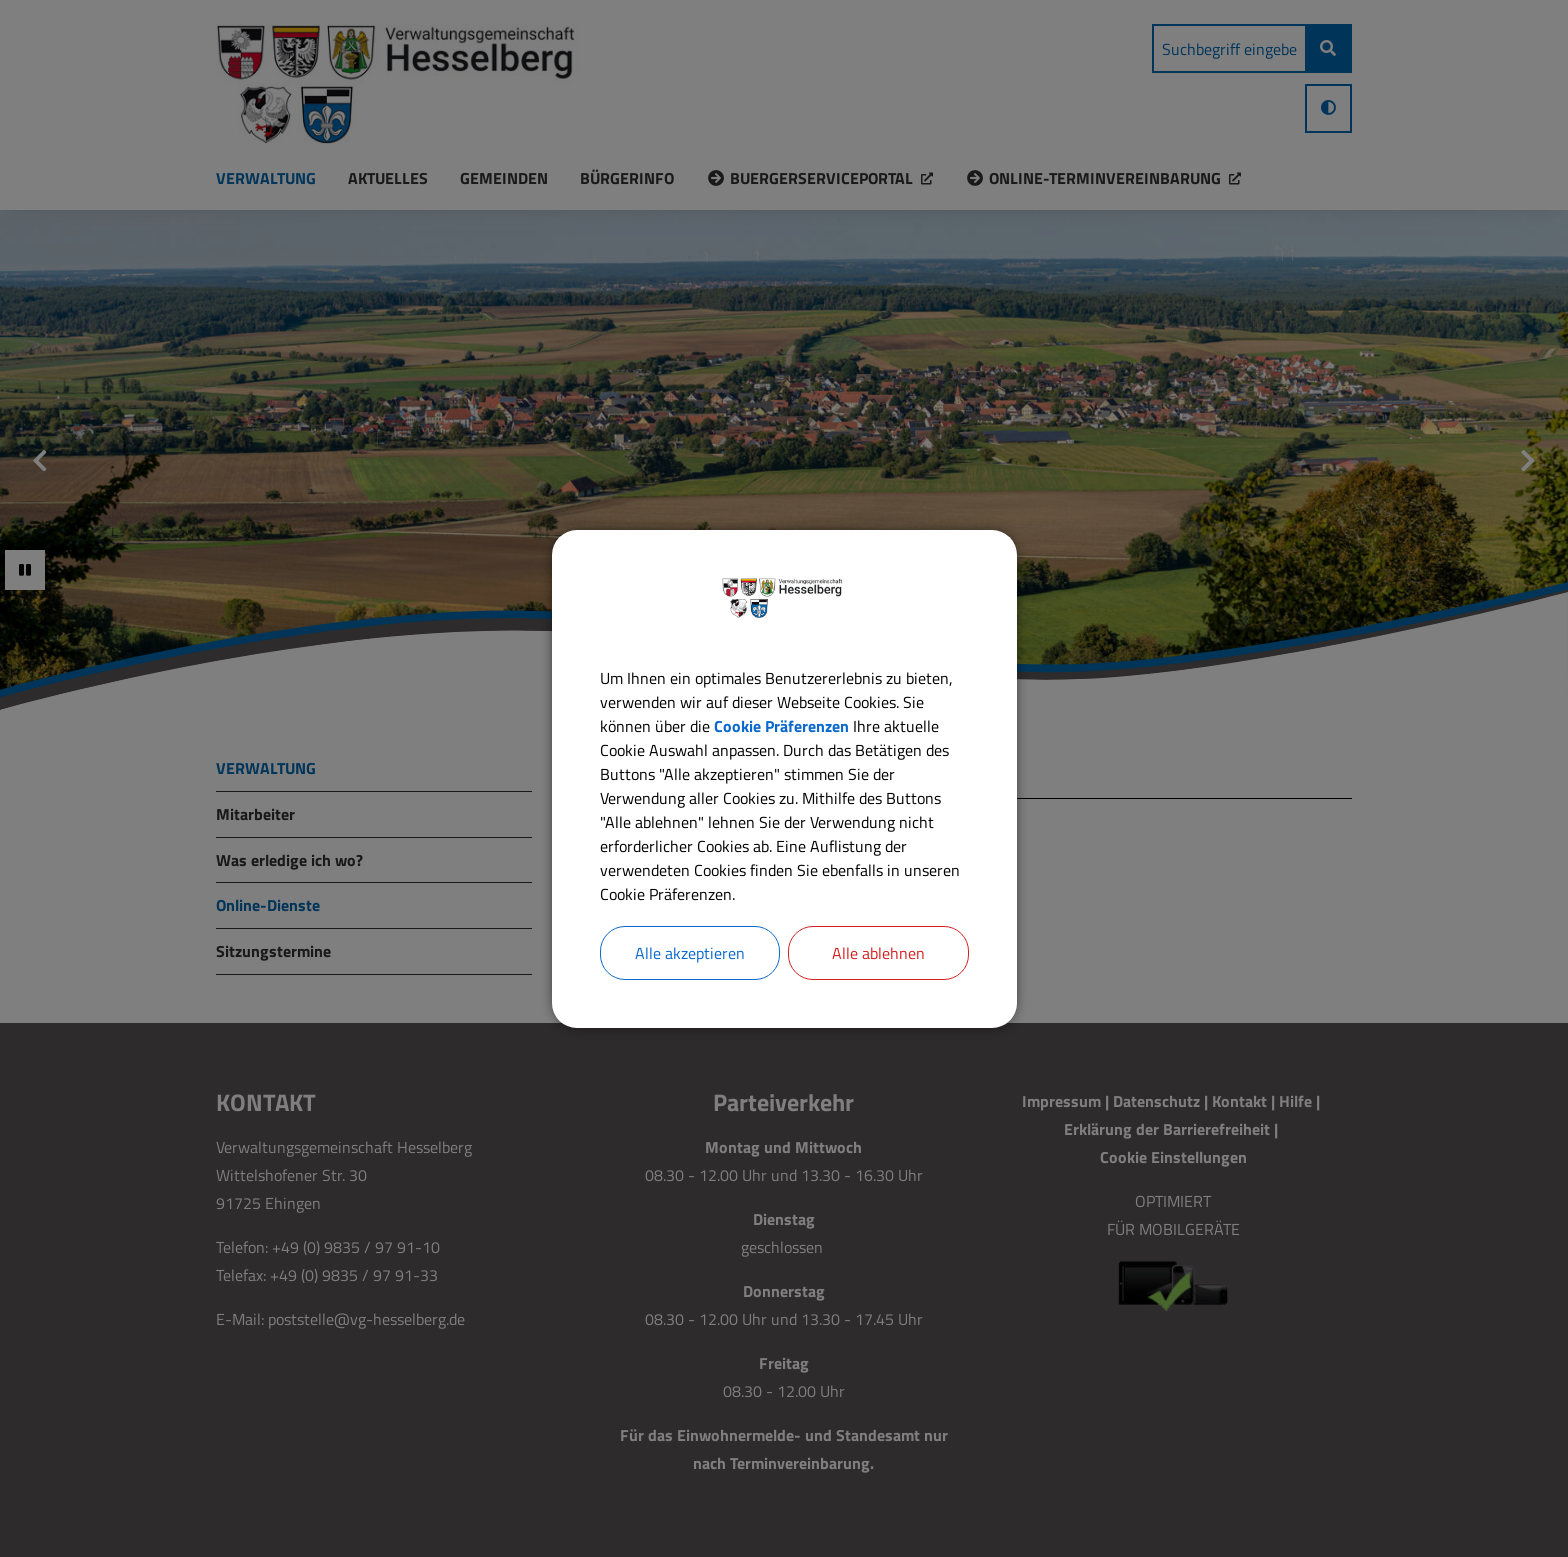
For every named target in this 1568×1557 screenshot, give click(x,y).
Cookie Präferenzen (781, 726)
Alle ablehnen (878, 953)
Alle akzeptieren (690, 953)
